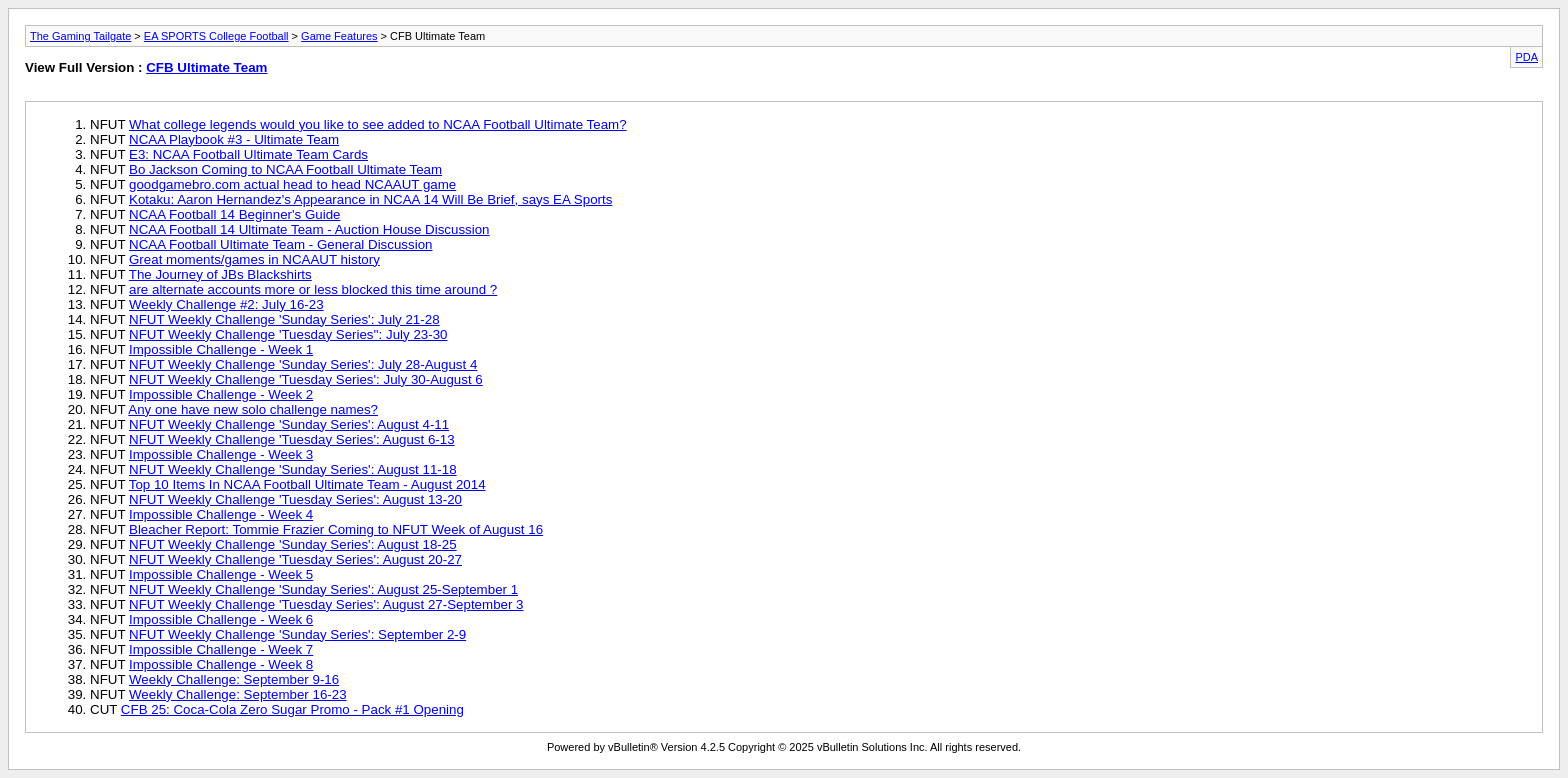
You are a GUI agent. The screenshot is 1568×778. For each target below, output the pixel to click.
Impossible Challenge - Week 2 (221, 394)
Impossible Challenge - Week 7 (221, 649)
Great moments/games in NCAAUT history (254, 259)
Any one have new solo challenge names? (253, 409)
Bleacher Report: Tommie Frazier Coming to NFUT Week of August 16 (336, 529)
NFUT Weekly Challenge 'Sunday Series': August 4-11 (289, 424)
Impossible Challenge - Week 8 (221, 664)
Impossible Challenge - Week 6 (221, 619)
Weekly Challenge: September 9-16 (234, 679)
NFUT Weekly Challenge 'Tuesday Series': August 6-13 (292, 439)
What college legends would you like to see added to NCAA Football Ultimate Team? (378, 124)
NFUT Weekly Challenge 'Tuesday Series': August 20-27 (295, 559)
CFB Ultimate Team (206, 67)
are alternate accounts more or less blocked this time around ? (313, 289)
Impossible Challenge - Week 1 (221, 349)
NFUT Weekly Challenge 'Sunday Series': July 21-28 (284, 319)
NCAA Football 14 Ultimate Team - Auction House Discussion (309, 229)
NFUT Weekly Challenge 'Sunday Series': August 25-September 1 (323, 589)
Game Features (339, 36)
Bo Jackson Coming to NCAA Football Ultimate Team (285, 169)
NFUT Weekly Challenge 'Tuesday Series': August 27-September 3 (326, 604)
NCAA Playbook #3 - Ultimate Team (234, 139)
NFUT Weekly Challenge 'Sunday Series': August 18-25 (293, 544)
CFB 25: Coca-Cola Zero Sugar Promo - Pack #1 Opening (292, 709)
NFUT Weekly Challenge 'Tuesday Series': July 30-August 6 (306, 379)
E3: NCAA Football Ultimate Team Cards (248, 154)
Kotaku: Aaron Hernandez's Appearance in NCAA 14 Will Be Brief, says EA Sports (370, 199)
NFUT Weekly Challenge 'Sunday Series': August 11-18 (293, 469)
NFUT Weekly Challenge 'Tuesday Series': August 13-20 (295, 499)
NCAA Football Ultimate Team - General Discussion (280, 244)
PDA (1526, 57)
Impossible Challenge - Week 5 (221, 574)
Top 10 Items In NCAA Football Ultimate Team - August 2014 (307, 484)
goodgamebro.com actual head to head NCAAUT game (292, 184)
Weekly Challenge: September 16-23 (238, 694)
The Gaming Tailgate (80, 36)
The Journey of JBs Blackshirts (220, 274)
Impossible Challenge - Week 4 (221, 514)
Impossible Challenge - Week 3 (221, 454)
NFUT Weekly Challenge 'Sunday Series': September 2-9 (297, 634)
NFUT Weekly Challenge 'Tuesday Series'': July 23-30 (288, 334)
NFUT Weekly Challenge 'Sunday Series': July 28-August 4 (303, 364)
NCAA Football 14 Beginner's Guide (234, 214)
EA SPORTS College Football (216, 36)
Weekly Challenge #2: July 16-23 (226, 304)
